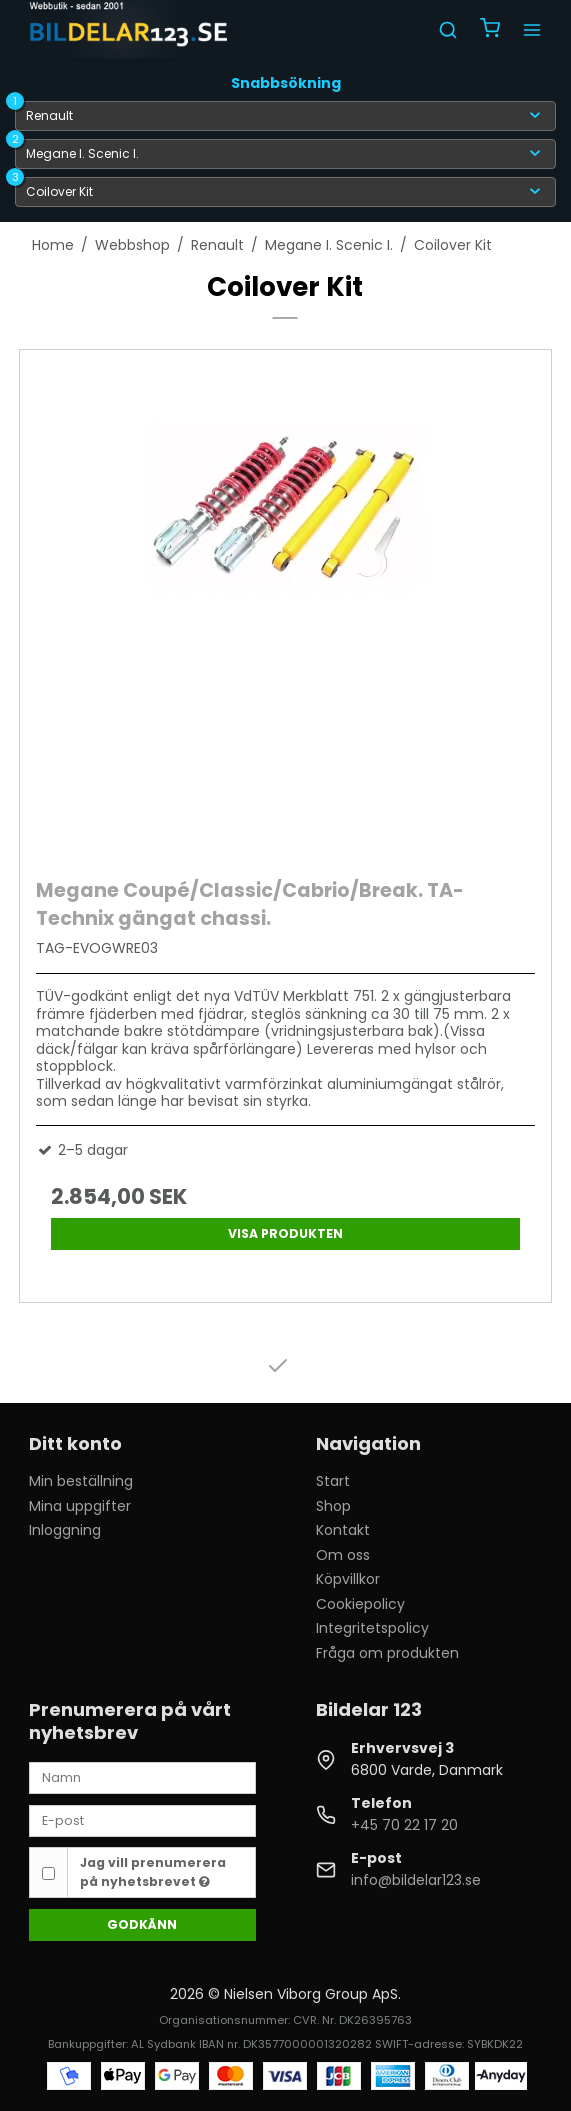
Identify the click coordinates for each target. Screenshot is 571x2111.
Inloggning (65, 1530)
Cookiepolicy (360, 1604)
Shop (333, 1506)
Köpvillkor (348, 1579)
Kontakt (343, 1530)
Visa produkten (285, 1233)
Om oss (343, 1555)
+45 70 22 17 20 (404, 1825)
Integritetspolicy (372, 1628)
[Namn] (142, 1777)
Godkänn (142, 1924)
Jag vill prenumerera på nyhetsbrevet (153, 1871)
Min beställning (81, 1481)
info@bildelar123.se (416, 1880)
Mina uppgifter (80, 1506)
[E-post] (142, 1820)
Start (333, 1481)
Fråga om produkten (387, 1653)
